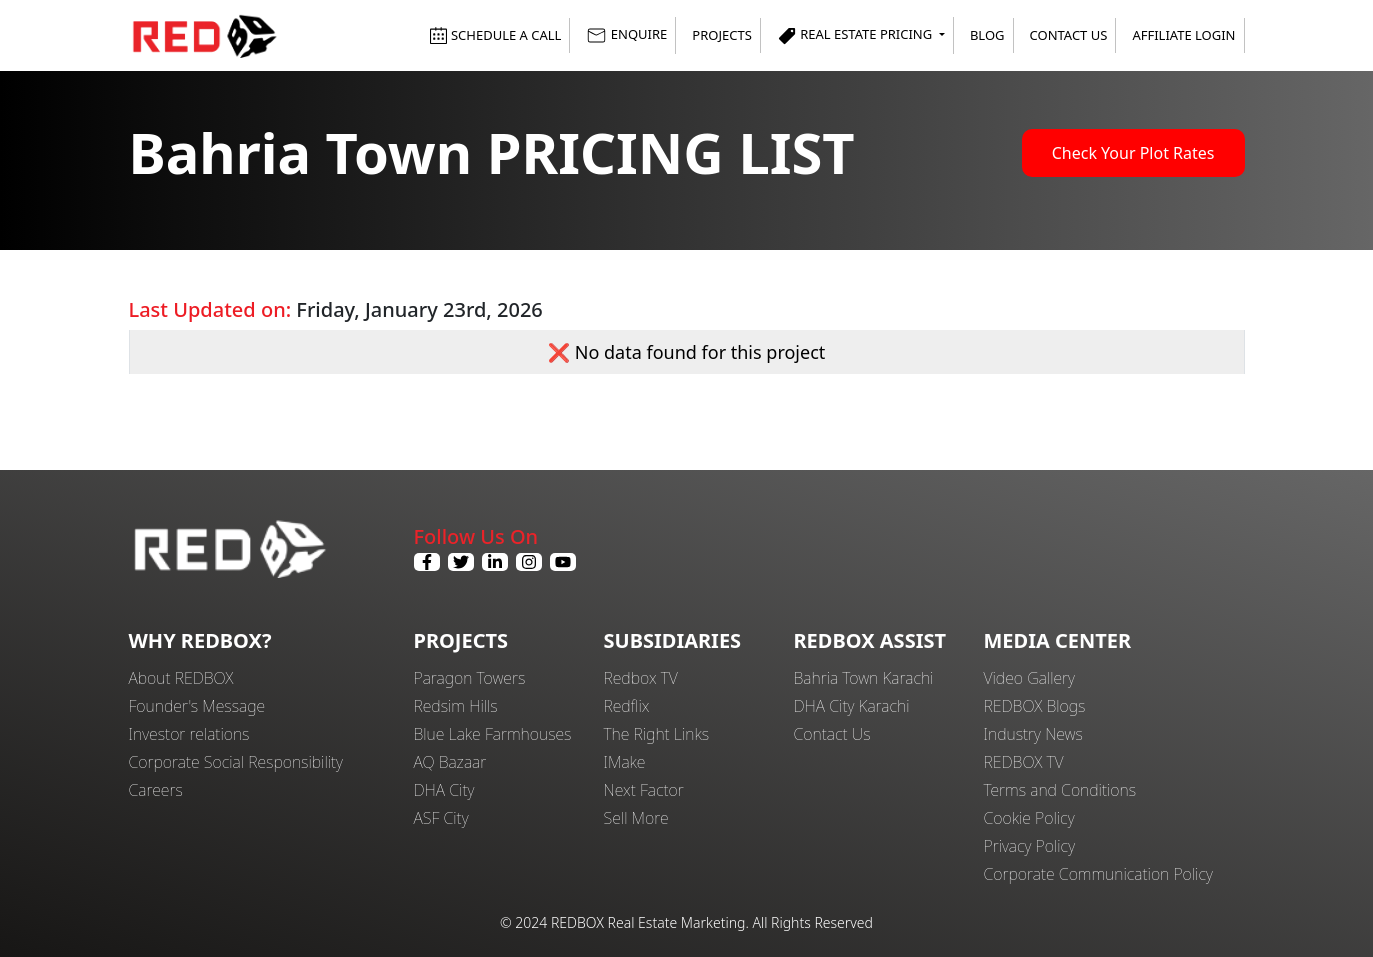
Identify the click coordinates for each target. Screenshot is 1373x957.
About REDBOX (181, 678)
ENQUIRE (626, 35)
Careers (156, 790)
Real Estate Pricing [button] (856, 35)
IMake (625, 762)
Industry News (1033, 734)
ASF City (441, 818)
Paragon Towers (470, 678)
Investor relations (189, 734)
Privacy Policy (1030, 846)
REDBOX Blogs (1035, 706)
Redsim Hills (456, 706)
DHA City (444, 790)
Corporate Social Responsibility (236, 762)
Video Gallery (1029, 678)
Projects (721, 35)
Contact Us (1069, 35)
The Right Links (657, 734)
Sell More (636, 818)
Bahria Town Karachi (864, 678)
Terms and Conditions (1060, 790)
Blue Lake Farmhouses (493, 734)
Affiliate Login (1183, 35)
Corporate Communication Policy (1098, 874)
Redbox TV (641, 678)
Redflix (627, 706)
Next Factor (644, 790)
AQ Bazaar (450, 762)
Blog (987, 35)
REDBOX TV (1024, 762)
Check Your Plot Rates (1133, 153)
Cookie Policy (1029, 818)
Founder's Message (197, 706)
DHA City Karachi (852, 706)
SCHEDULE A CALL (495, 35)
